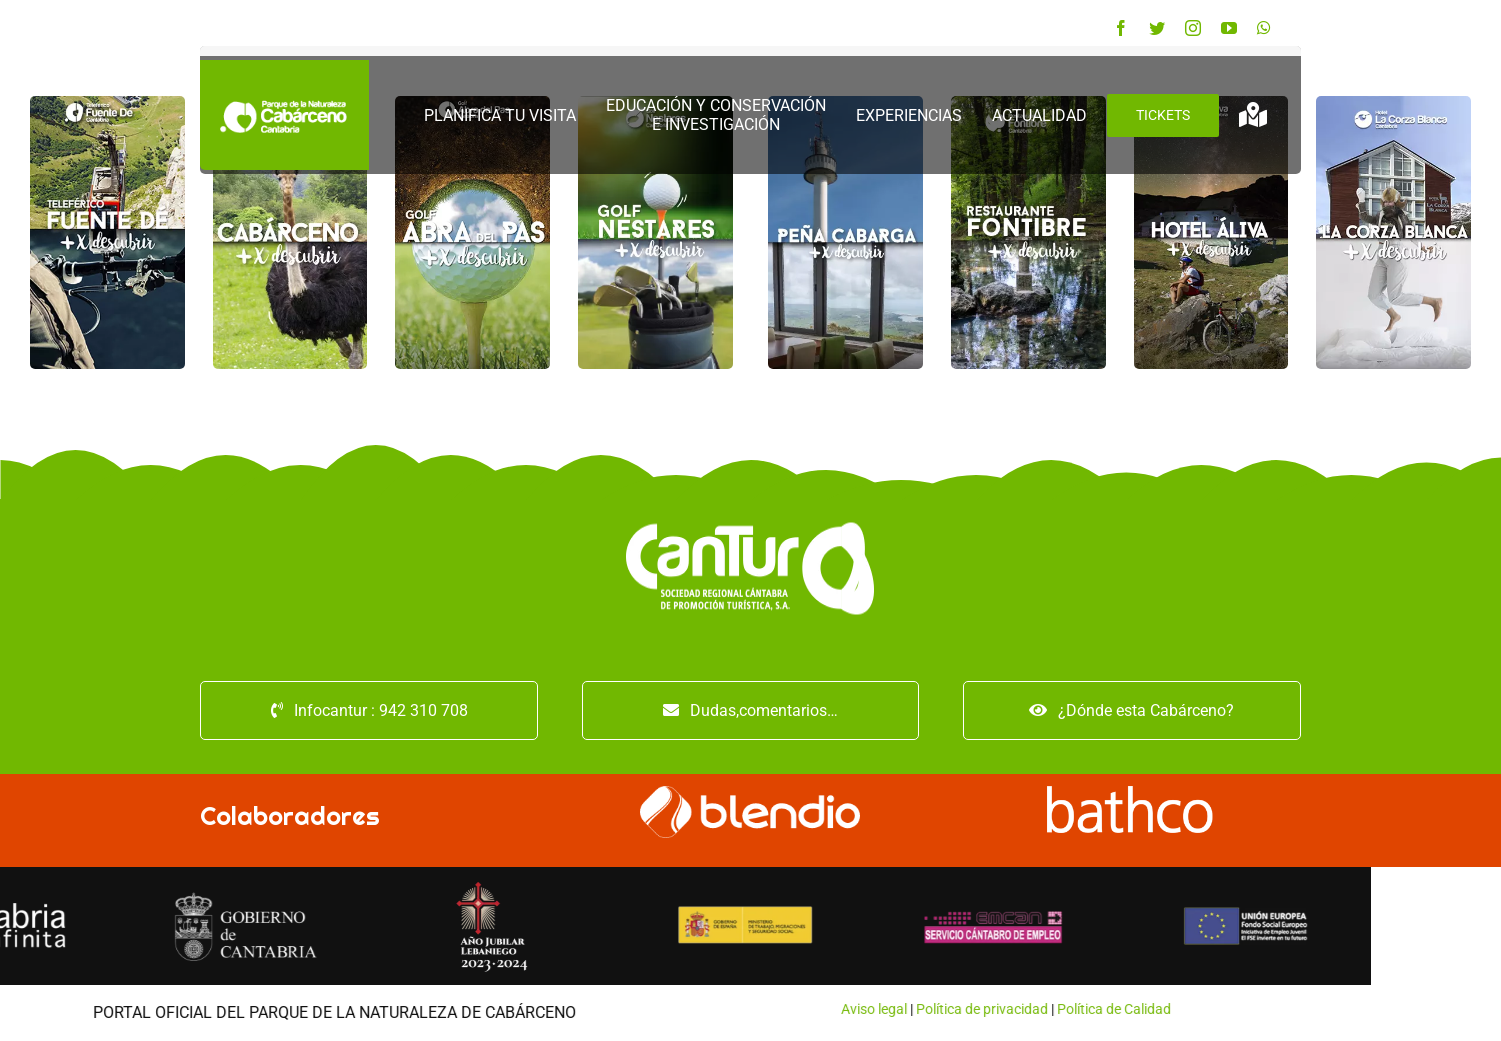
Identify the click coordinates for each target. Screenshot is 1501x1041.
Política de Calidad (597, 1009)
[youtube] (1229, 28)
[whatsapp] (1264, 28)
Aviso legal (357, 1009)
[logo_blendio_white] (750, 793)
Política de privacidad (465, 1009)
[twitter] (1157, 28)
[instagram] (1193, 28)
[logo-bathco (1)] (1132, 793)
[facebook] (1121, 28)
